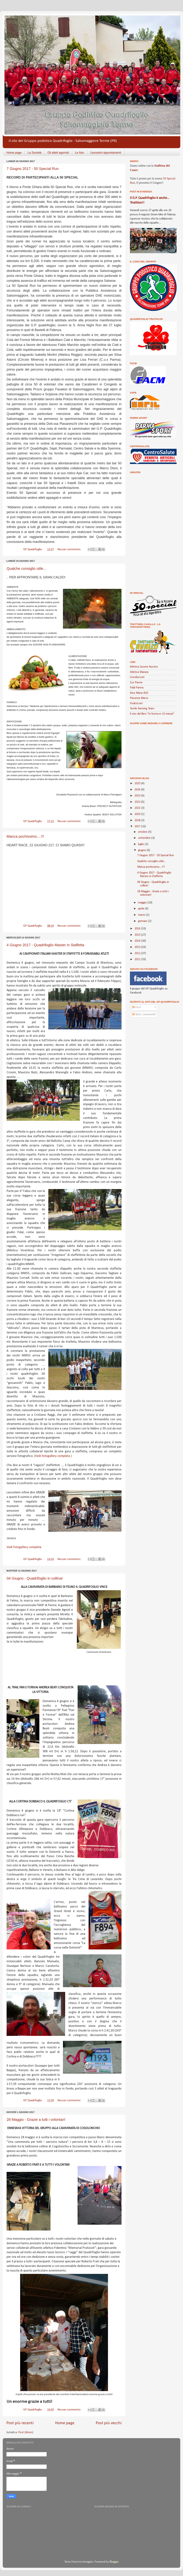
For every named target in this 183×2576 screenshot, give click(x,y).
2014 (138, 940)
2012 (138, 953)
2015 (138, 934)
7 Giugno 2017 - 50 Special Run (33, 169)
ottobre (143, 832)
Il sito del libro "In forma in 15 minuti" (152, 713)
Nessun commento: (69, 549)
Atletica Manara (139, 672)
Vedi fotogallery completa (52, 1456)
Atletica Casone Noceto (144, 666)
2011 (138, 959)
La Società (35, 152)
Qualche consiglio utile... (26, 569)
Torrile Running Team (142, 708)
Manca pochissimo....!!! (25, 836)
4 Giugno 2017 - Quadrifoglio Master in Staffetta (45, 945)
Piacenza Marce (139, 698)
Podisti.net (136, 703)
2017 (138, 826)
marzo (142, 914)
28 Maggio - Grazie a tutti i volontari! (36, 2120)
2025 (138, 783)
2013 (138, 947)
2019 (138, 814)
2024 (138, 789)
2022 (138, 802)
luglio (141, 844)
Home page (14, 152)
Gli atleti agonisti (58, 152)
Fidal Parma (136, 687)
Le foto (79, 152)
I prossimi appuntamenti (105, 152)
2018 (138, 820)
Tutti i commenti (143, 1014)
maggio (142, 902)
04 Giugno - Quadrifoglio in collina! (35, 1578)
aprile (141, 908)
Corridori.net (137, 677)
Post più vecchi (109, 2423)
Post (136, 1007)
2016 (138, 928)
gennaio (143, 921)
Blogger (113, 2561)
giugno (142, 850)
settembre (144, 838)
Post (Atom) (25, 2432)
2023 (138, 795)
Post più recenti (20, 2423)
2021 (138, 808)
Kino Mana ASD (139, 693)
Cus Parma (136, 682)
